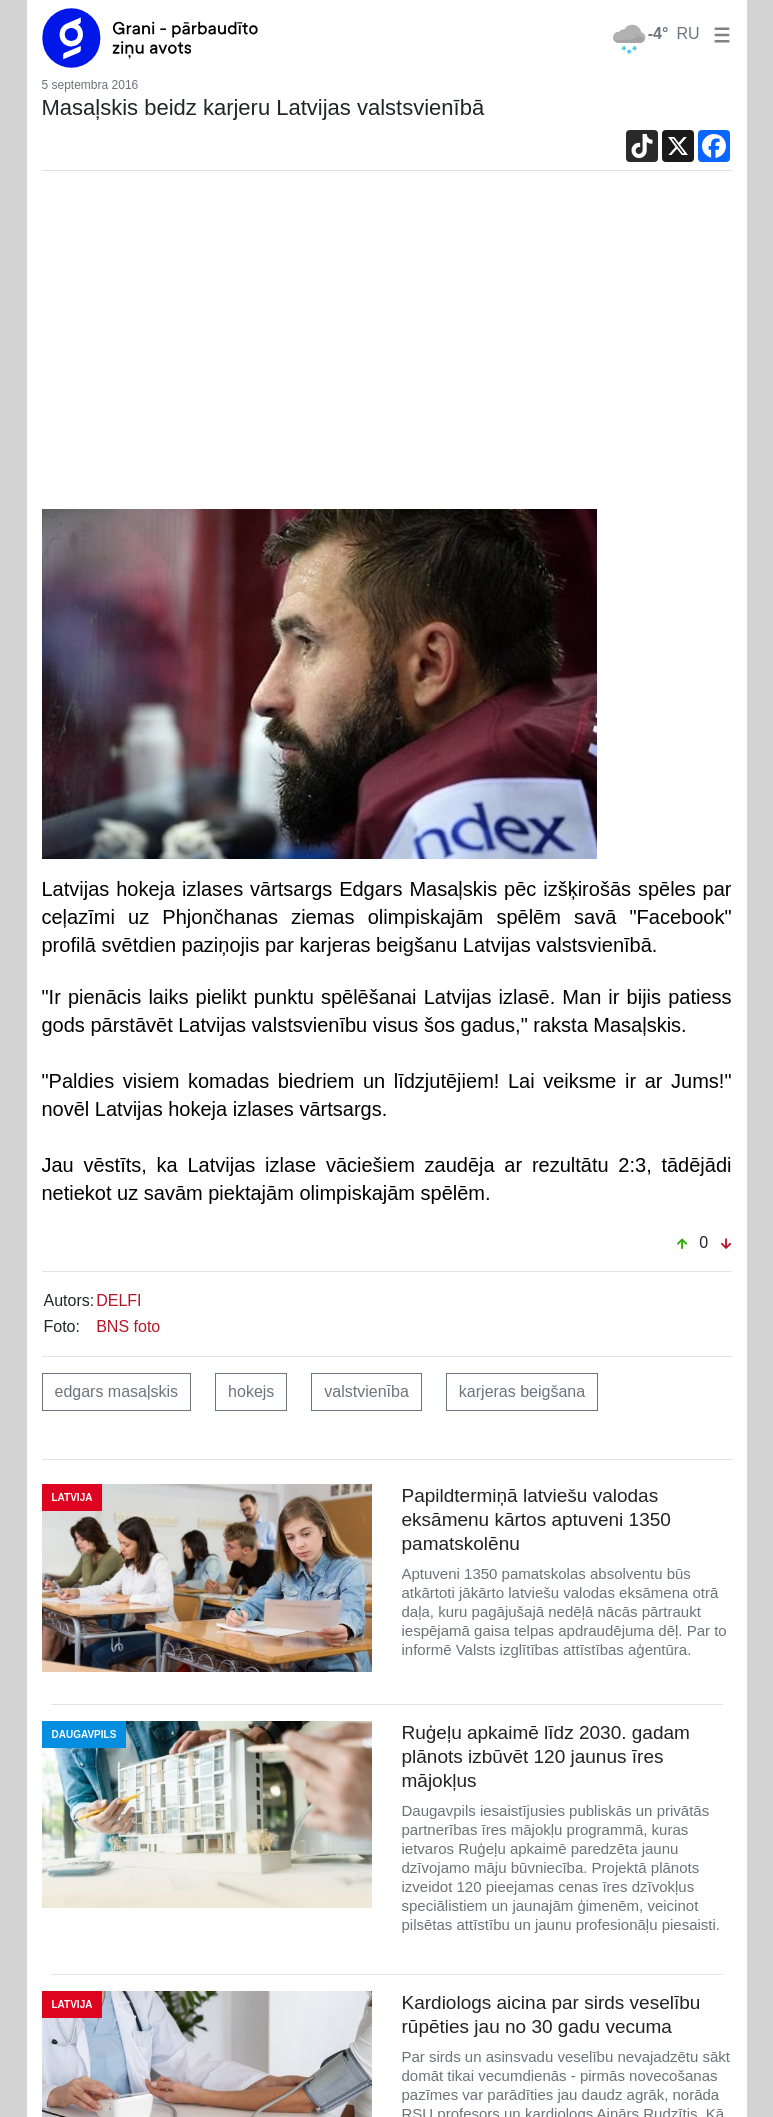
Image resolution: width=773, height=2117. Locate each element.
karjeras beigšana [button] (522, 1391)
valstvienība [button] (366, 1391)
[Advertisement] (387, 345)
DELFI (118, 1300)
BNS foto (128, 1326)
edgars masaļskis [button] (117, 1391)
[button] (718, 33)
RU (687, 33)
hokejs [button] (251, 1391)
